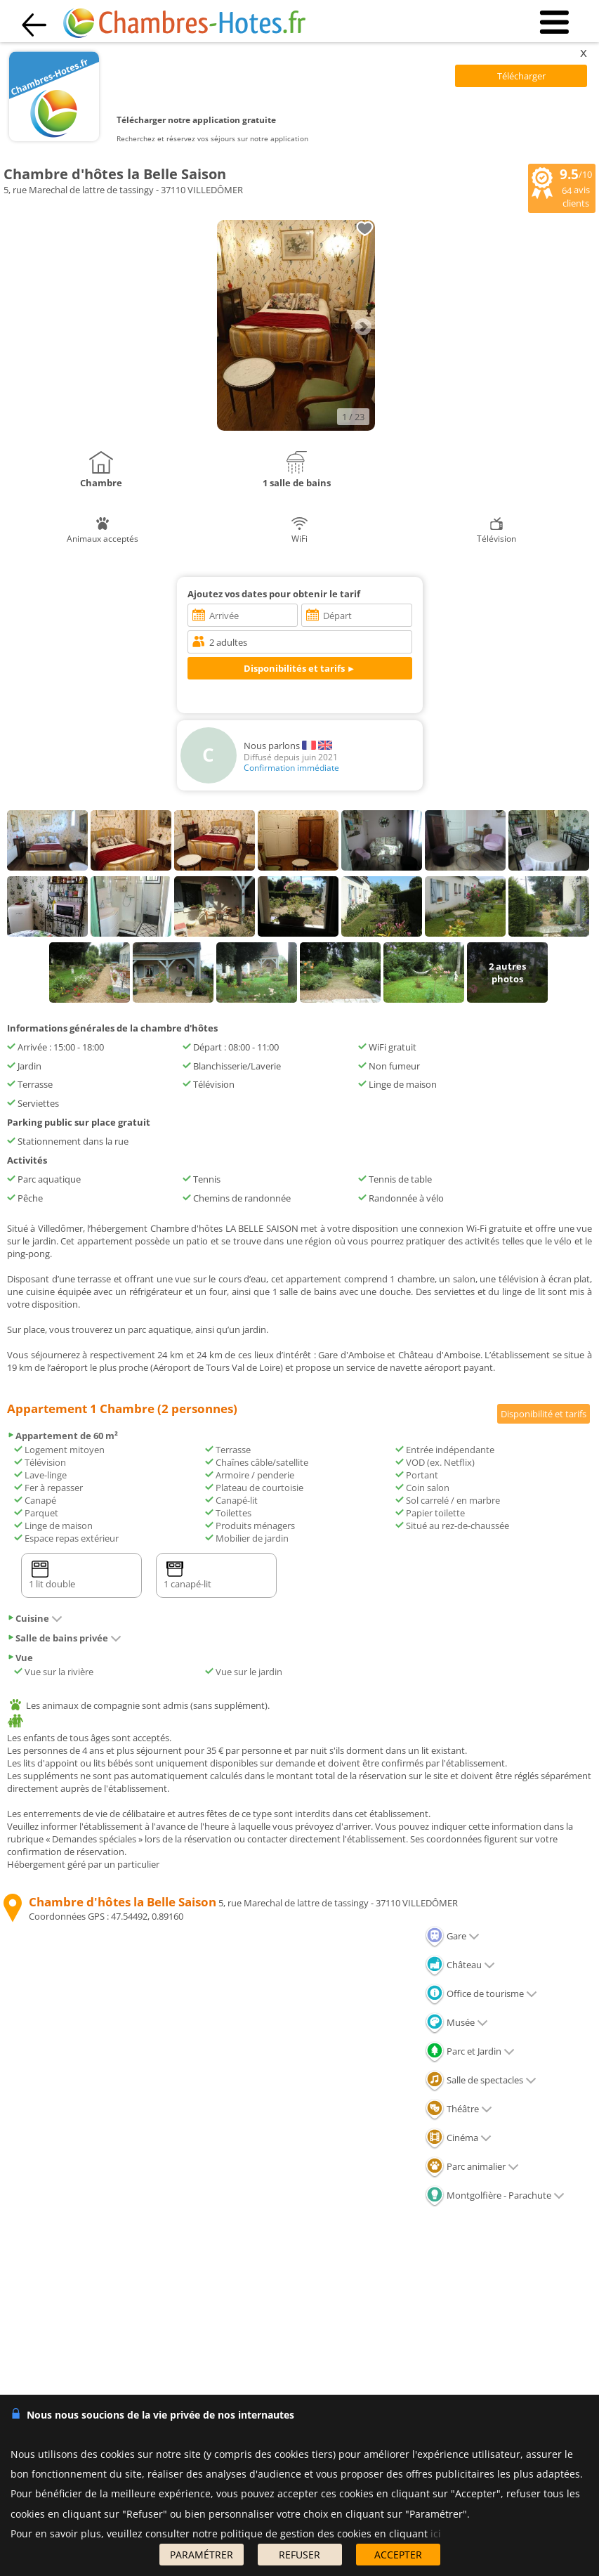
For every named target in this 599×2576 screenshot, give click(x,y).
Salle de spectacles (481, 2080)
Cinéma (458, 2137)
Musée (456, 2022)
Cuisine (34, 1618)
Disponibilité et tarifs (543, 1413)
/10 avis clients (562, 186)
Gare (452, 1936)
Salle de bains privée (64, 1638)
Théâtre (458, 2108)
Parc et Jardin (470, 2051)
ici (435, 2533)
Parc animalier (472, 2166)
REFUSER (299, 2554)
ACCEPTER (398, 2554)
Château (460, 1964)
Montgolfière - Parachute (495, 2195)
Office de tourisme (481, 1993)
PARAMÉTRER (201, 2554)
